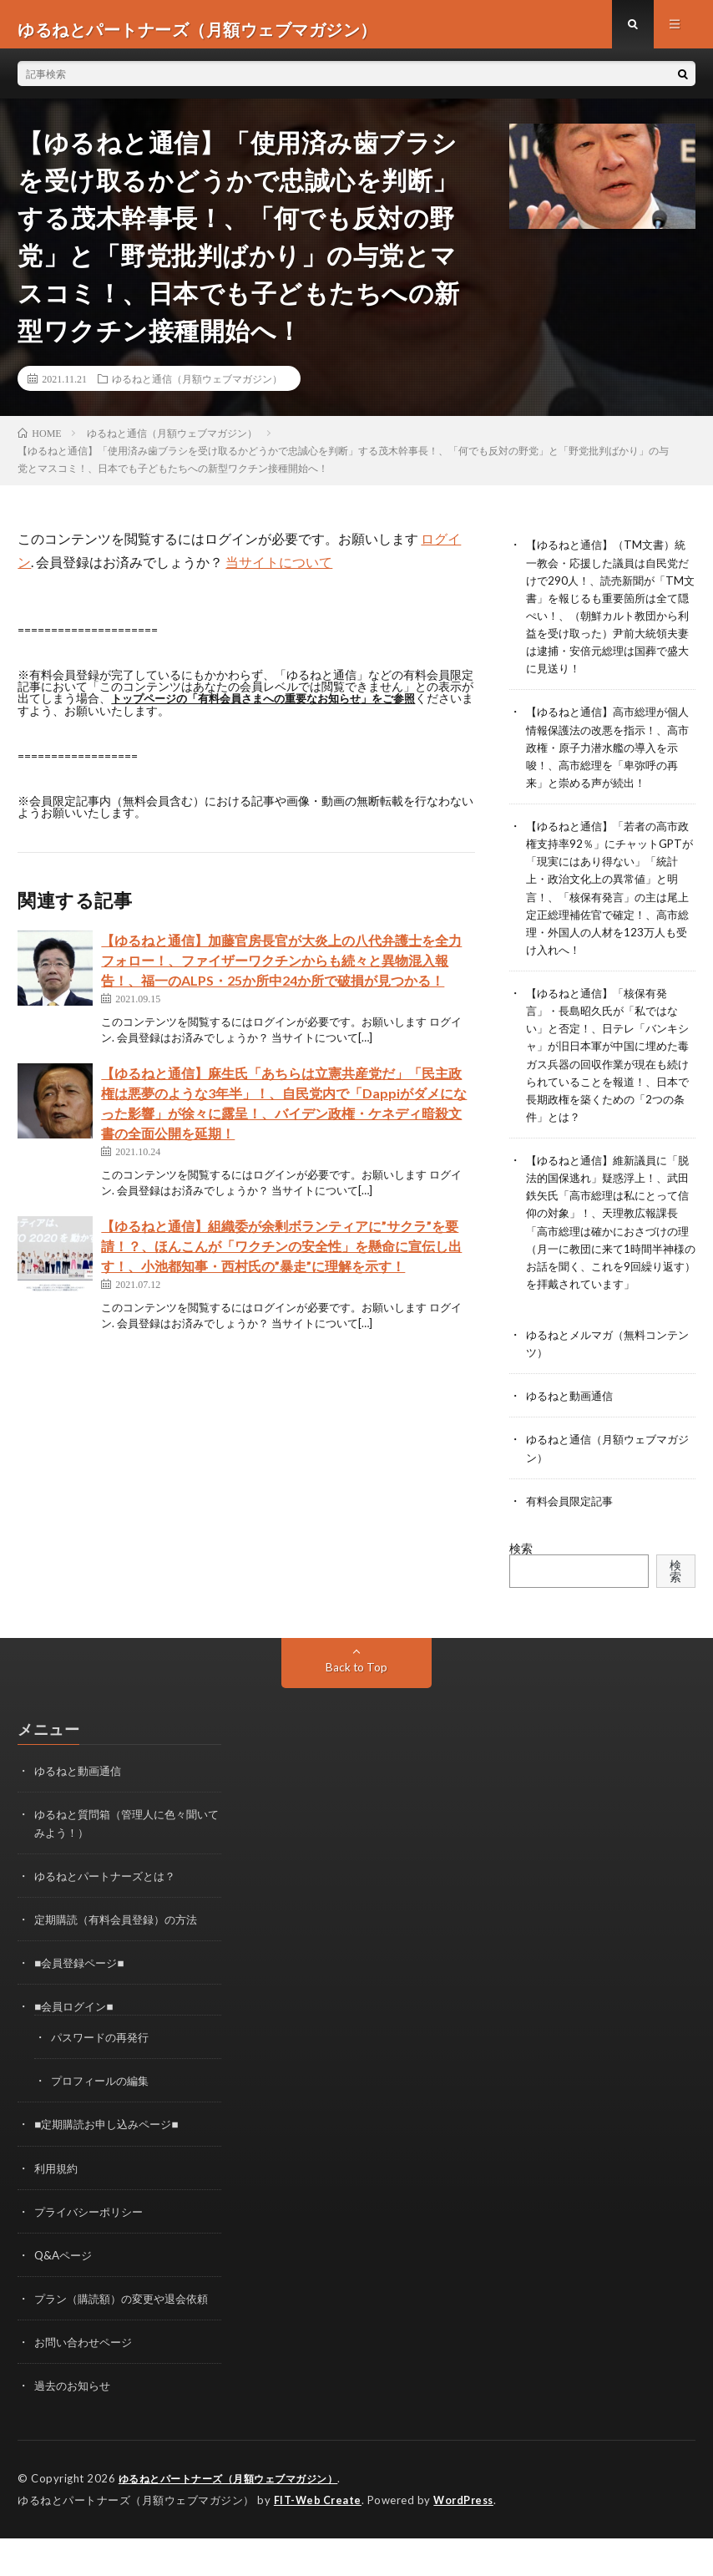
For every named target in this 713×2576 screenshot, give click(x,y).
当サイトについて (278, 572)
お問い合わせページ (86, 2381)
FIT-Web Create (319, 2538)
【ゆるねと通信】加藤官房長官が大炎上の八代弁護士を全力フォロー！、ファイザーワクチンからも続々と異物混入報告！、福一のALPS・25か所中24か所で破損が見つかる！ (281, 969)
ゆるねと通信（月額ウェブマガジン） (197, 388)
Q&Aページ (65, 2276)
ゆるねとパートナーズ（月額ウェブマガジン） (237, 2517)
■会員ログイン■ (76, 2028)
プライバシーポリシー (92, 2233)
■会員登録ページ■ (82, 1985)
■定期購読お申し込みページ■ (111, 2146)
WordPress (468, 2538)
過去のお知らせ (75, 2424)
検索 (521, 1571)
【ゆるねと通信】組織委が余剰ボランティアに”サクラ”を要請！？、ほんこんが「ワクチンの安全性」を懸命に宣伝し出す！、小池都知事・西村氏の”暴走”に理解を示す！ (281, 1255)
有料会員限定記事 (572, 1523)
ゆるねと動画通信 (572, 1419)
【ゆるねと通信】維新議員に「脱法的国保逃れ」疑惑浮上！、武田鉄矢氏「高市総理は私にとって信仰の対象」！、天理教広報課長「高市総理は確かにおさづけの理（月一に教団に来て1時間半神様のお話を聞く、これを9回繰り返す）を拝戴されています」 (608, 1236)
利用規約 (57, 2190)
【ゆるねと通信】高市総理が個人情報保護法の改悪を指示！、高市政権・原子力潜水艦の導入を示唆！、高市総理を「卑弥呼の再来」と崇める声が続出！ (608, 755)
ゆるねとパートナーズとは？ (110, 1898)
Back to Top (356, 1690)
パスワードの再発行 (103, 2059)
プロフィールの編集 (103, 2103)
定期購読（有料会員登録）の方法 (122, 1942)
